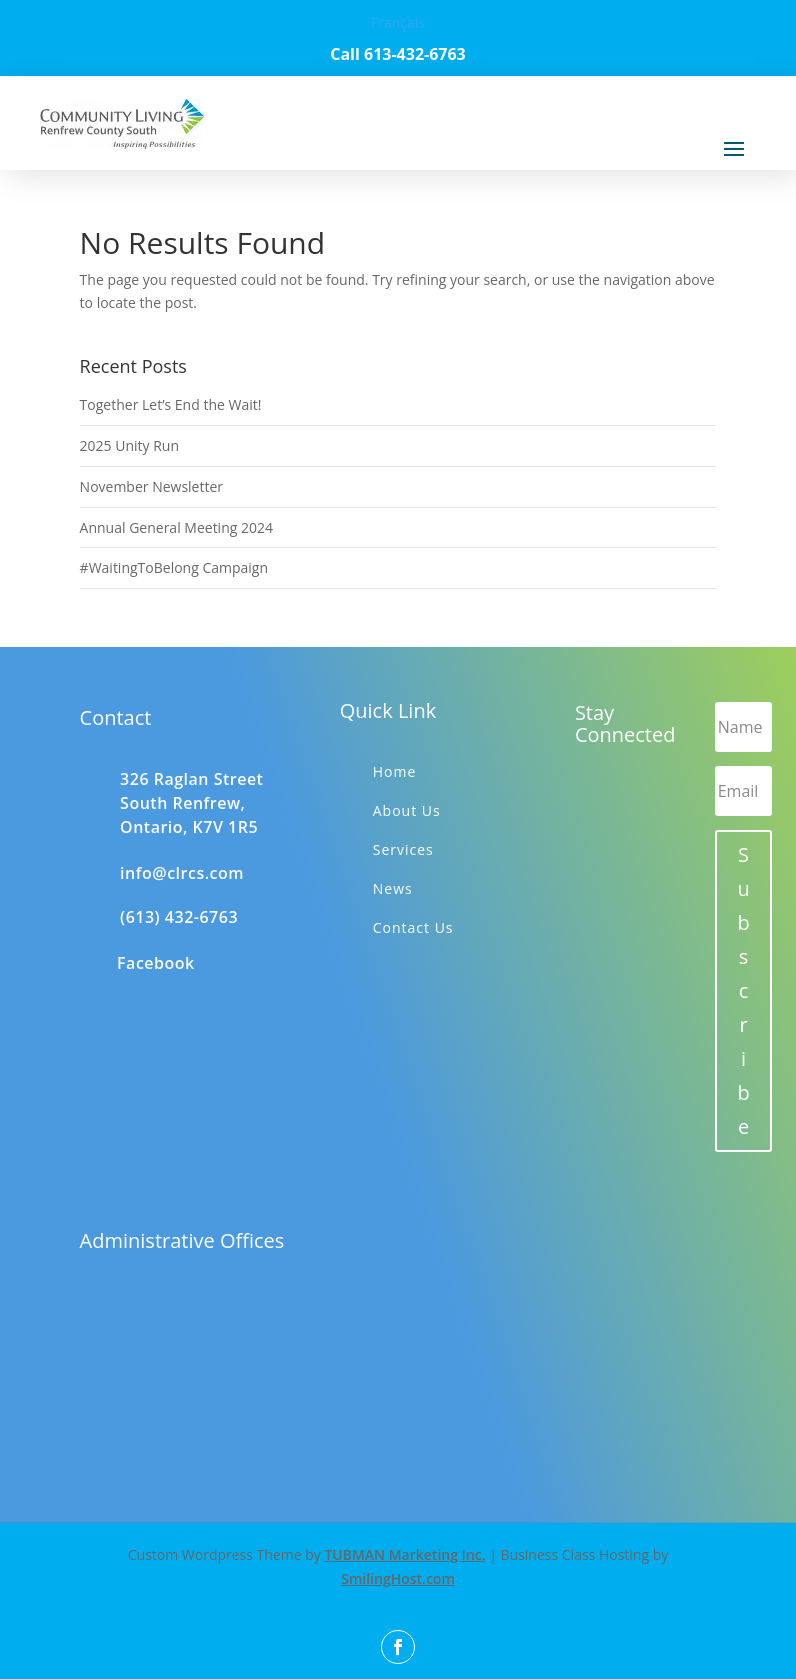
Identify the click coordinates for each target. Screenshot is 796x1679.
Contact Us (413, 927)
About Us (407, 810)
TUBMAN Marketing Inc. (404, 1554)
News (393, 888)
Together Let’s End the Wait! (171, 404)
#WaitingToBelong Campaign (174, 567)
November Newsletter (151, 486)
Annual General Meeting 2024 (176, 527)
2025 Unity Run (129, 445)
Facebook (156, 963)
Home (395, 771)
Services (403, 849)
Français (398, 22)
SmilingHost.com (398, 1578)
